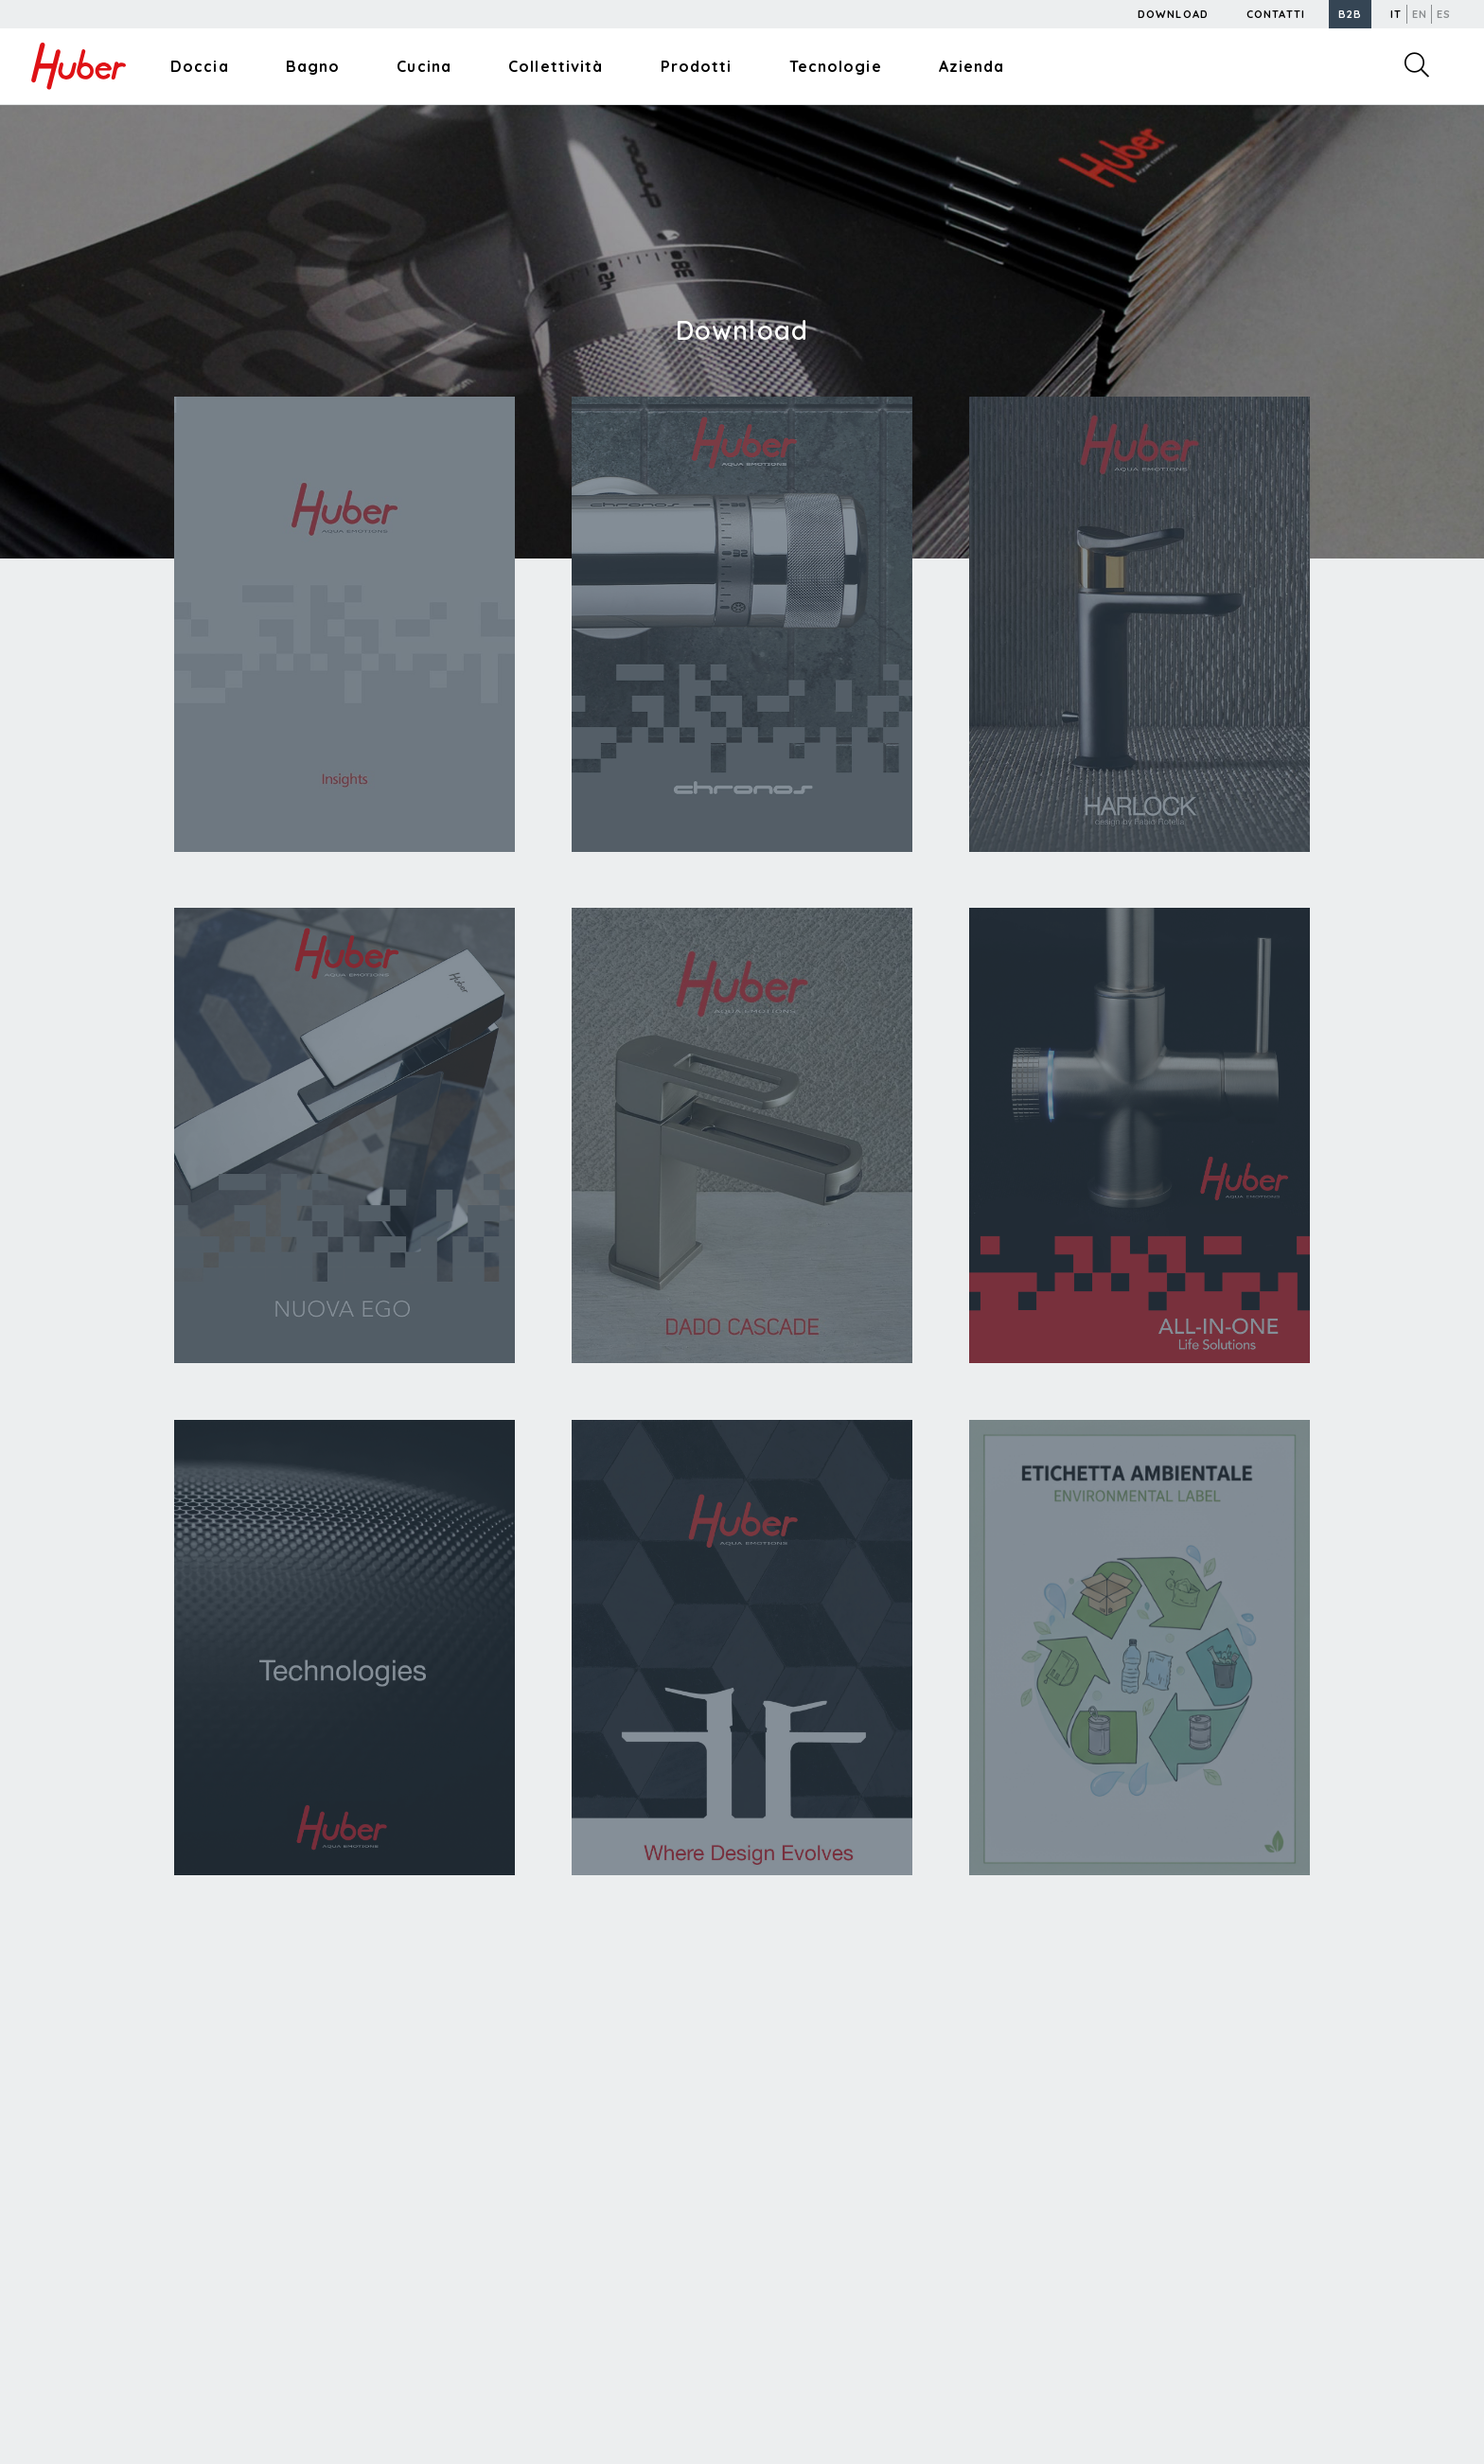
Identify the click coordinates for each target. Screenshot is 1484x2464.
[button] (1350, 14)
